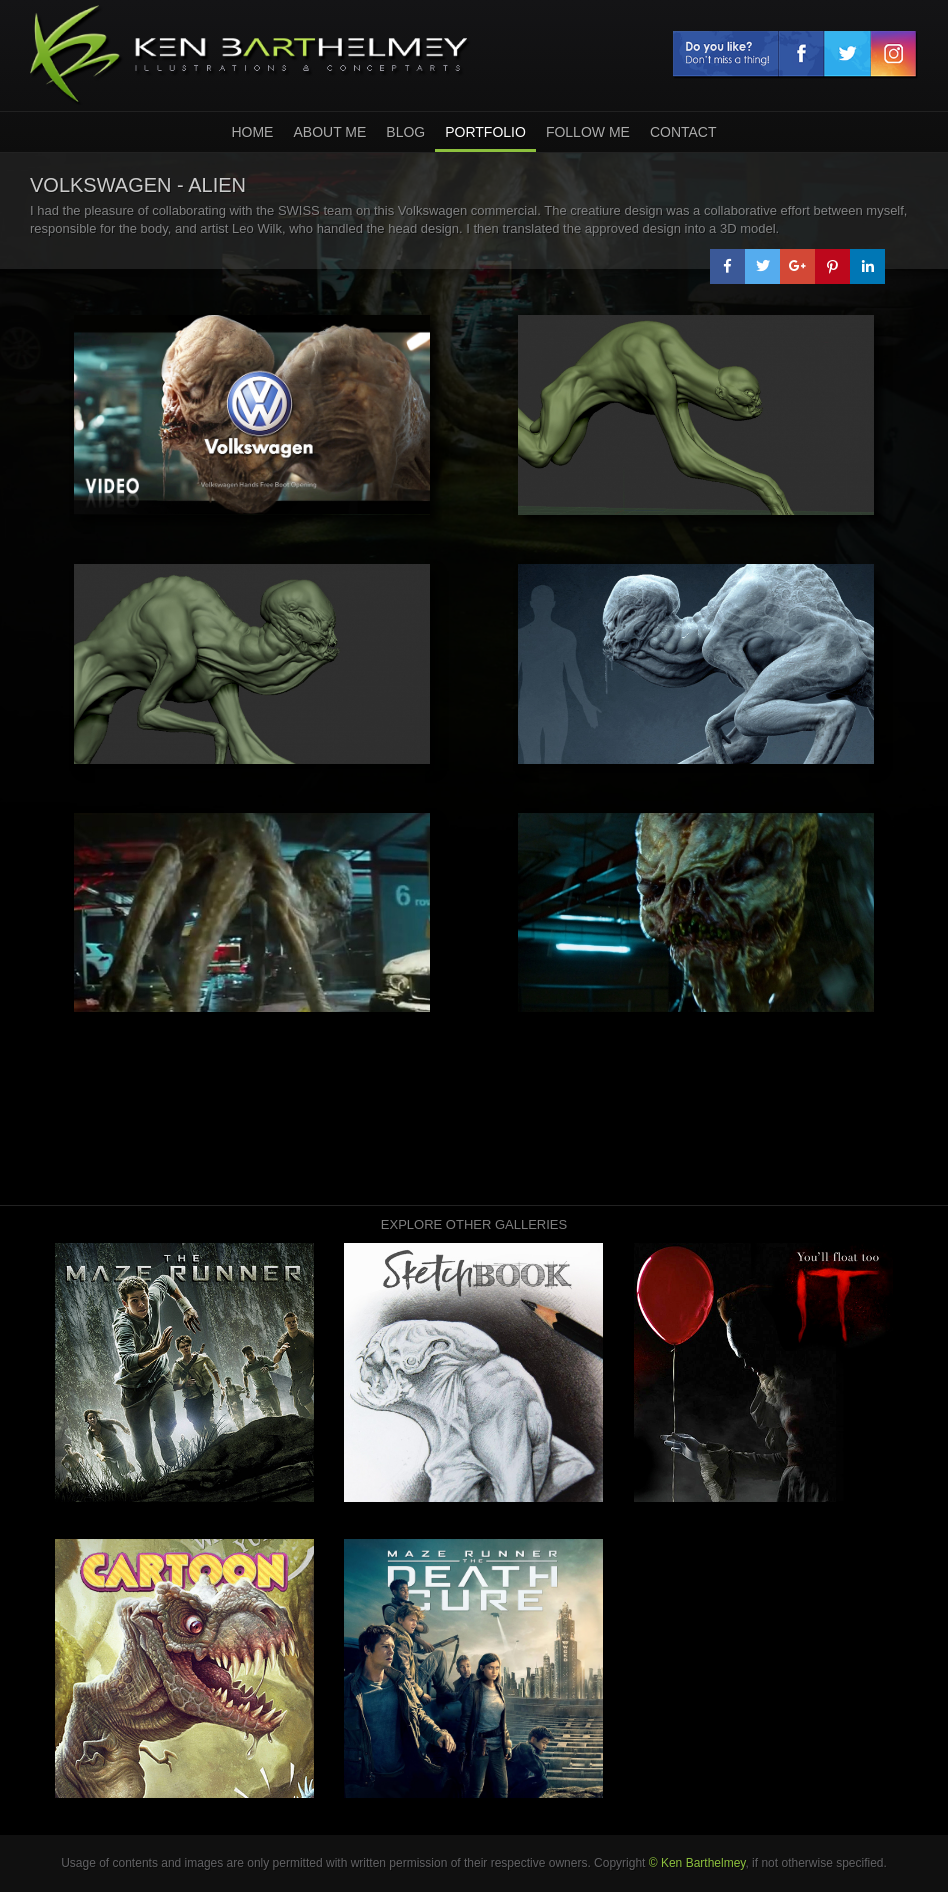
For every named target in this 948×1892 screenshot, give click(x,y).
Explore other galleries (474, 1224)
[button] (727, 266)
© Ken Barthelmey (697, 1863)
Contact (683, 132)
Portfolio (485, 132)
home (252, 132)
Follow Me (588, 132)
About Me (329, 132)
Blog (405, 132)
